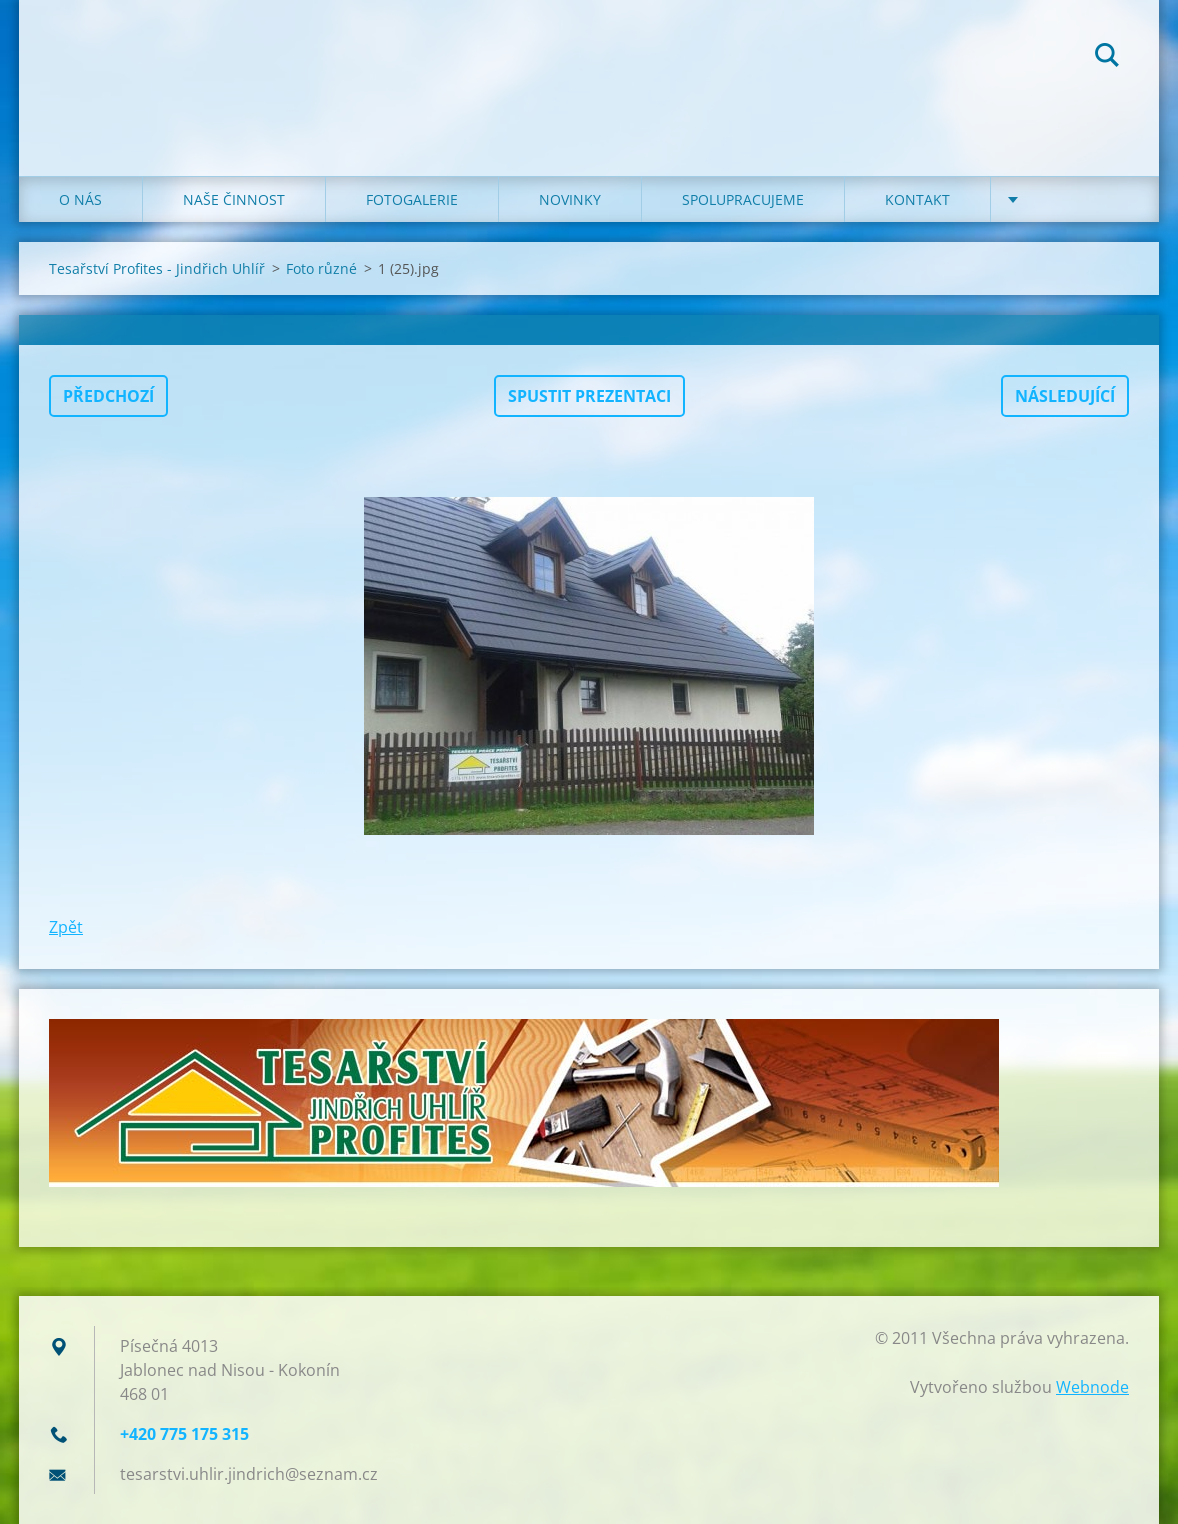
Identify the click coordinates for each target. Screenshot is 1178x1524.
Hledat (1107, 58)
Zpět (66, 927)
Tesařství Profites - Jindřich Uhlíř (157, 268)
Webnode (1092, 1387)
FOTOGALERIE (412, 199)
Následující (1065, 396)
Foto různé (321, 268)
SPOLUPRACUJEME (743, 199)
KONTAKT (917, 199)
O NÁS (80, 199)
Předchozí (108, 396)
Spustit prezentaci (589, 396)
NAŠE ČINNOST (234, 199)
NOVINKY (570, 199)
